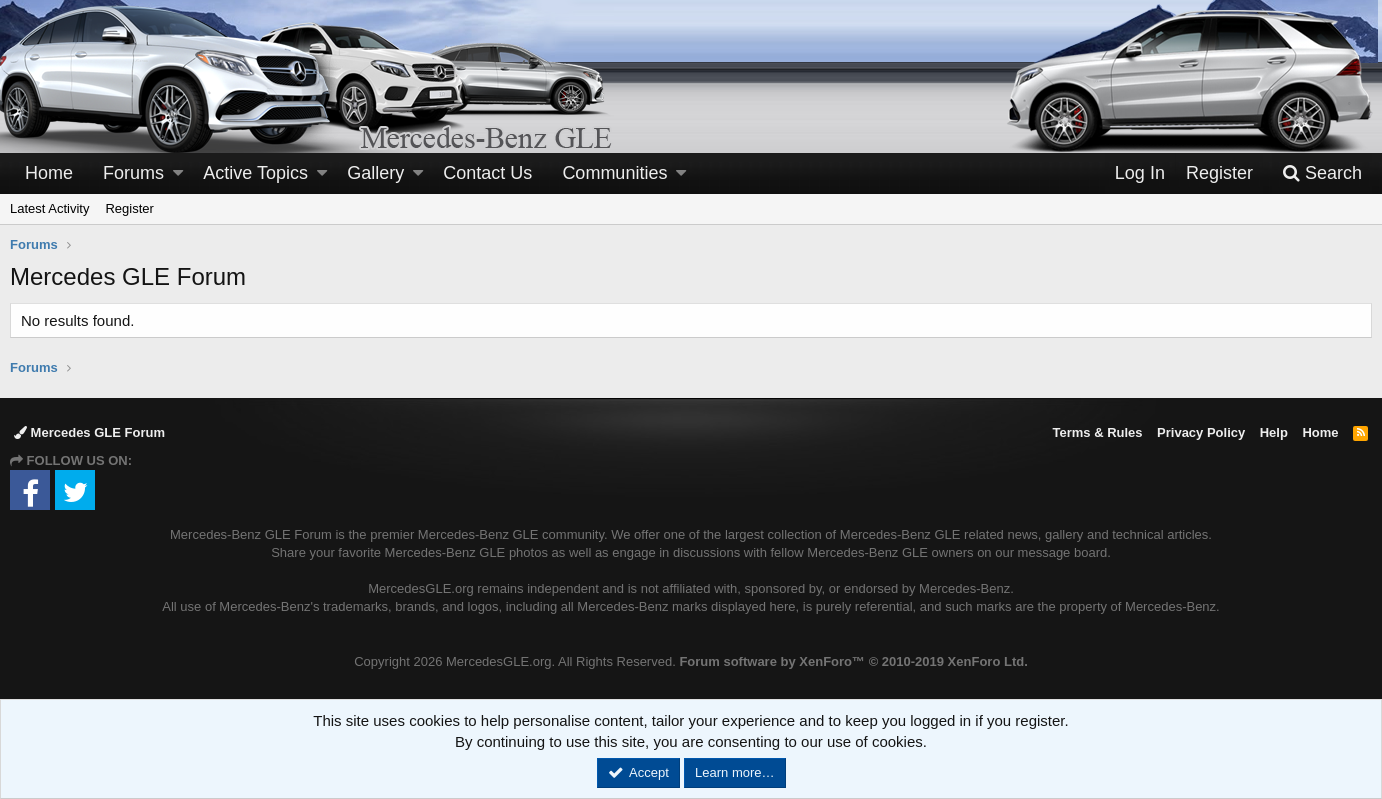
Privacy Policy (1201, 432)
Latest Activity (49, 208)
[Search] (1322, 173)
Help (1274, 432)
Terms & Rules (1097, 432)
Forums (133, 173)
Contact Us (487, 173)
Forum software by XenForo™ (853, 661)
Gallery (375, 173)
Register (129, 208)
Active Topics (255, 173)
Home (49, 173)
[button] (178, 173)
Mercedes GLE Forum (89, 432)
